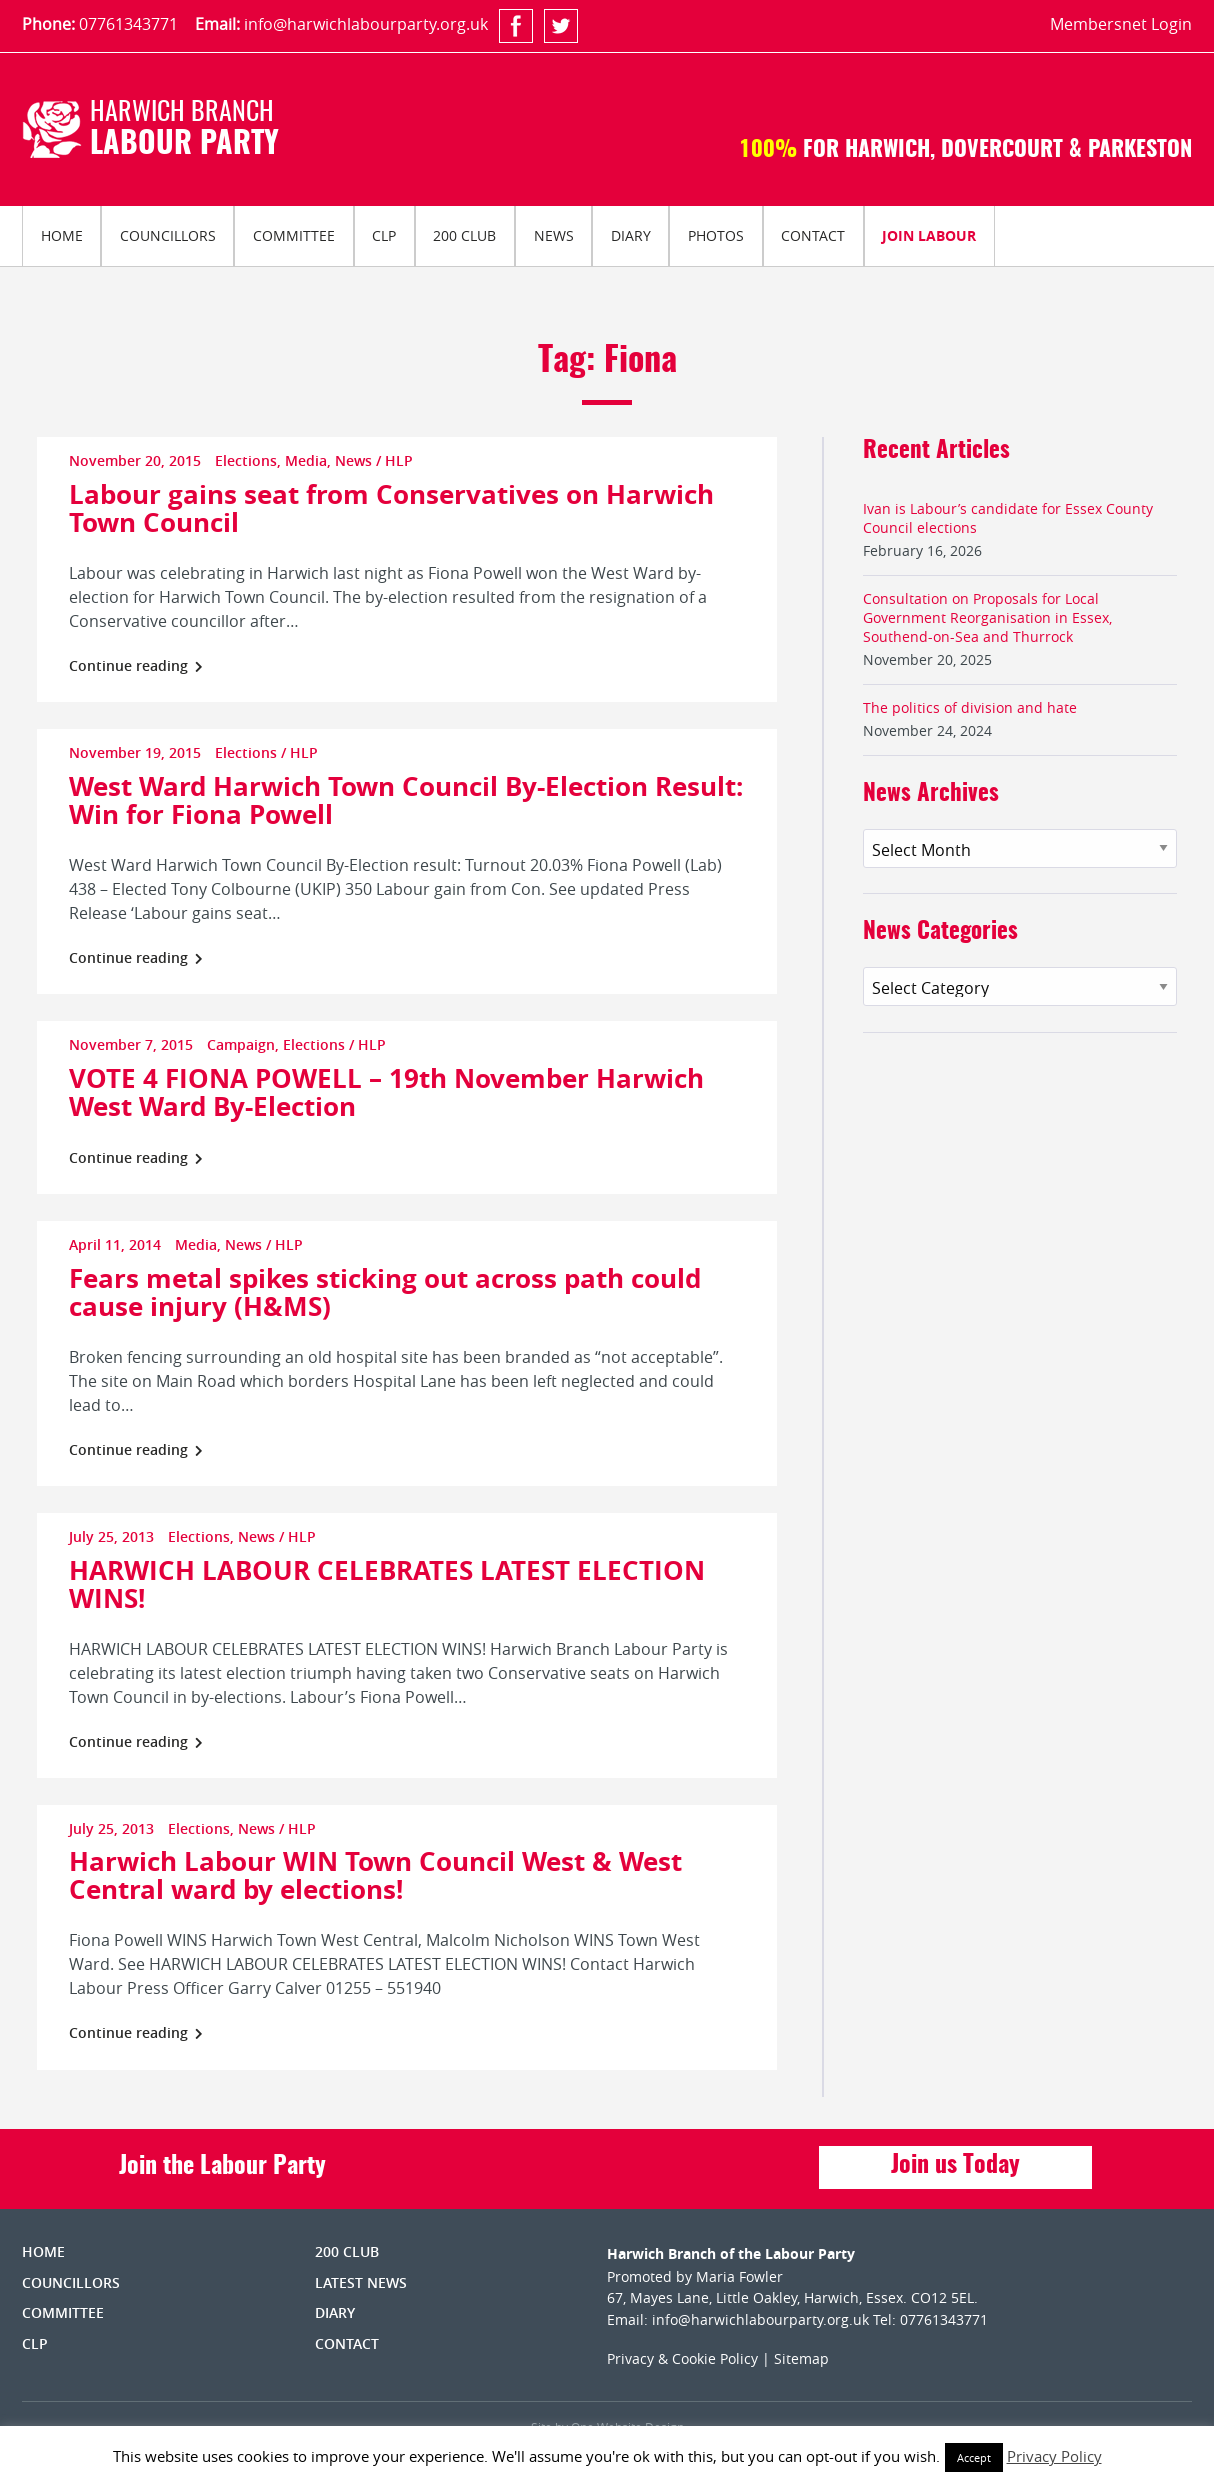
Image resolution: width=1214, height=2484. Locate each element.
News (554, 235)
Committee (294, 235)
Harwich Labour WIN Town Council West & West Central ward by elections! (375, 1875)
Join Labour (929, 235)
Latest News (361, 2282)
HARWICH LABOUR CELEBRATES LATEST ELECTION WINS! (387, 1584)
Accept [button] (974, 2457)
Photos (716, 235)
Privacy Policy (1054, 2456)
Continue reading (136, 665)
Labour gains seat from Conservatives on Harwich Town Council (391, 508)
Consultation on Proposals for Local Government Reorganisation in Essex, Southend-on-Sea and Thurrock (987, 617)
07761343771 (128, 24)
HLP (399, 460)
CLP (384, 235)
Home (62, 235)
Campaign (241, 1044)
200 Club (464, 235)
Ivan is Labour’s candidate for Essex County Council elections (1008, 518)
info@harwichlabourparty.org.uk (366, 24)
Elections (246, 460)
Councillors (168, 235)
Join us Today (955, 2166)
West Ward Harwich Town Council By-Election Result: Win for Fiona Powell (406, 800)
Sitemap (801, 2358)
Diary (631, 235)
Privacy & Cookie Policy (682, 2358)
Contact (813, 235)
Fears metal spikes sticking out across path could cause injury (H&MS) (385, 1292)
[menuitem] (61, 236)
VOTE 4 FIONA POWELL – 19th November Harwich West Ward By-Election (386, 1092)
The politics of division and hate (970, 707)
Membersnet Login (1121, 24)
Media (306, 460)
